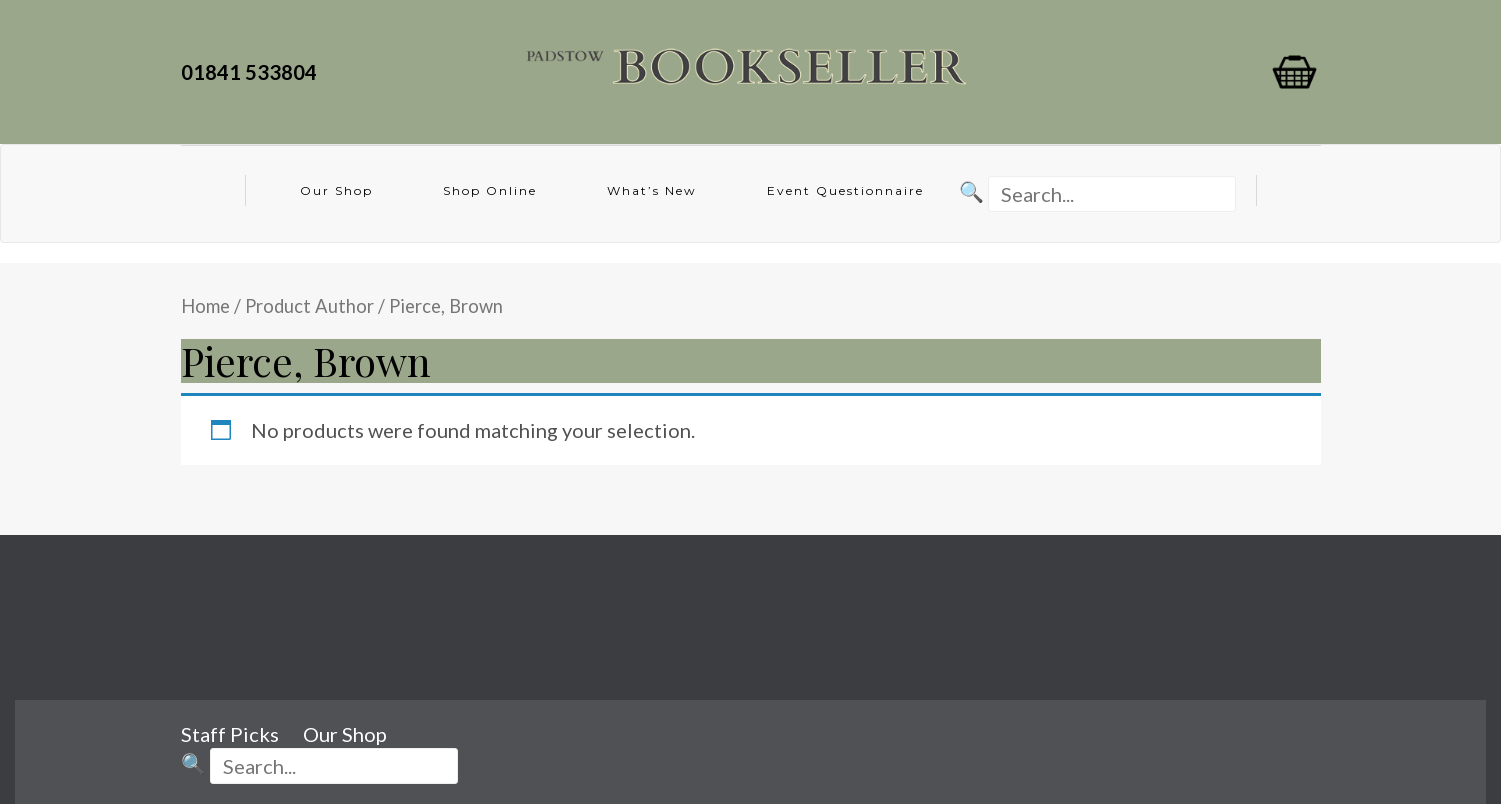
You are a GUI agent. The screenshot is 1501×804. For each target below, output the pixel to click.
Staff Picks (230, 734)
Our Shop (336, 190)
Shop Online (490, 190)
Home (205, 306)
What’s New (652, 190)
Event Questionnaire (845, 190)
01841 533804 (253, 72)
